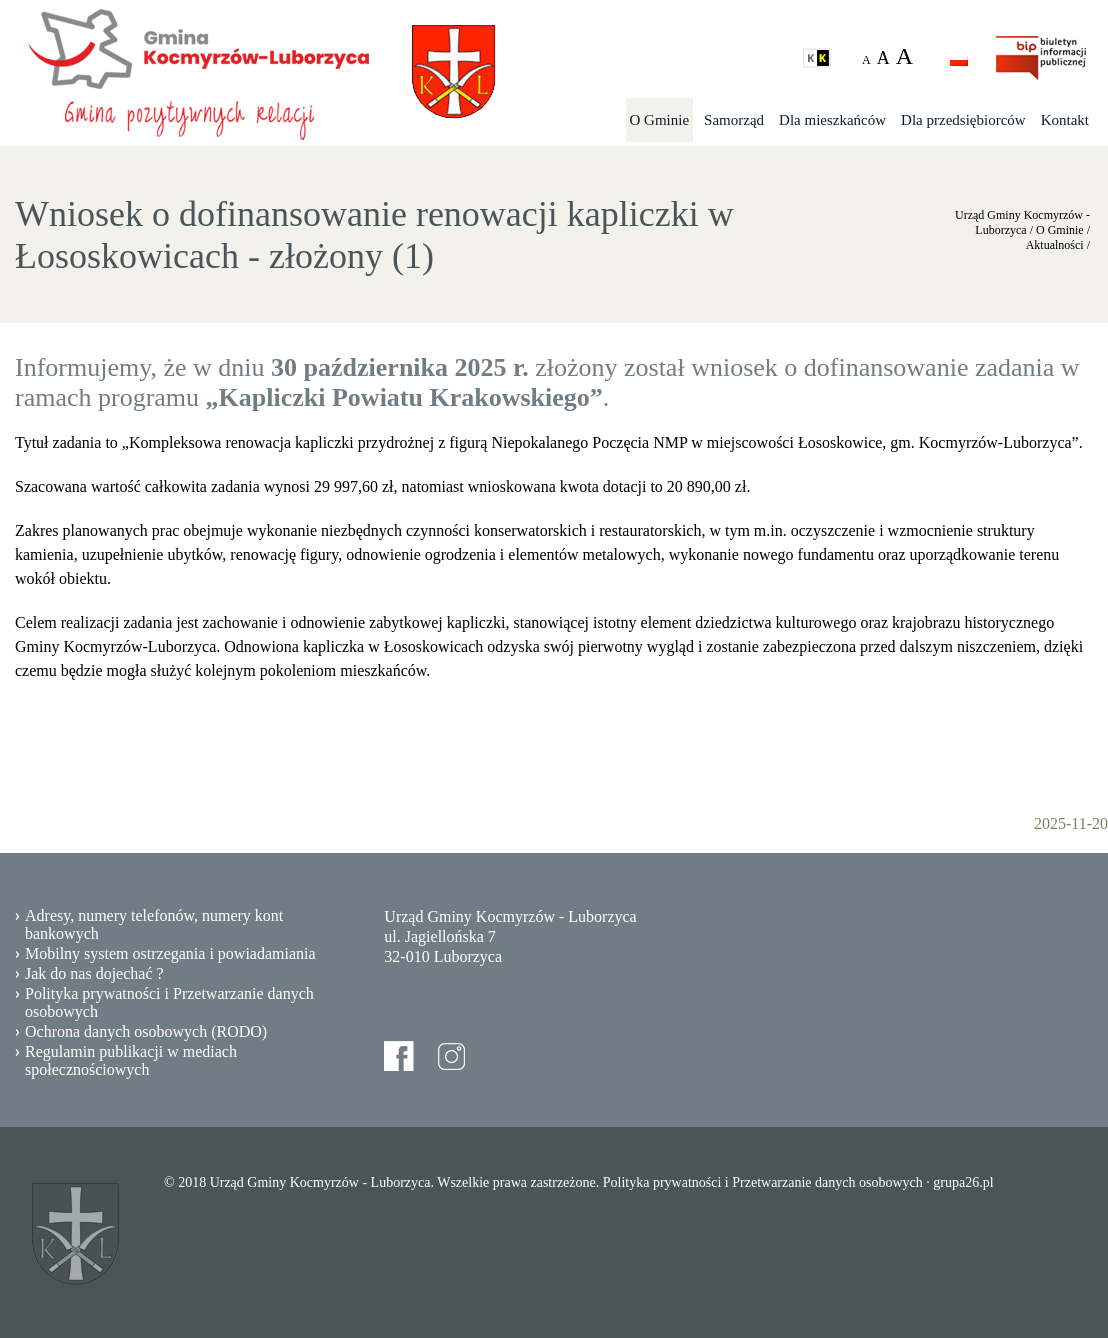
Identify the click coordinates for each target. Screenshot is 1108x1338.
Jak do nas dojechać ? (94, 973)
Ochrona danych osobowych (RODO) (146, 1031)
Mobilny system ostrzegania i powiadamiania (170, 953)
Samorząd (734, 120)
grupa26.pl (963, 1182)
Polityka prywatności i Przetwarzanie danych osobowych (169, 1002)
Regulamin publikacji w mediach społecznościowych (131, 1060)
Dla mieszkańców (832, 120)
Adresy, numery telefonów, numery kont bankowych (154, 924)
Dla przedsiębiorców (963, 120)
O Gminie (660, 120)
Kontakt (1065, 120)
